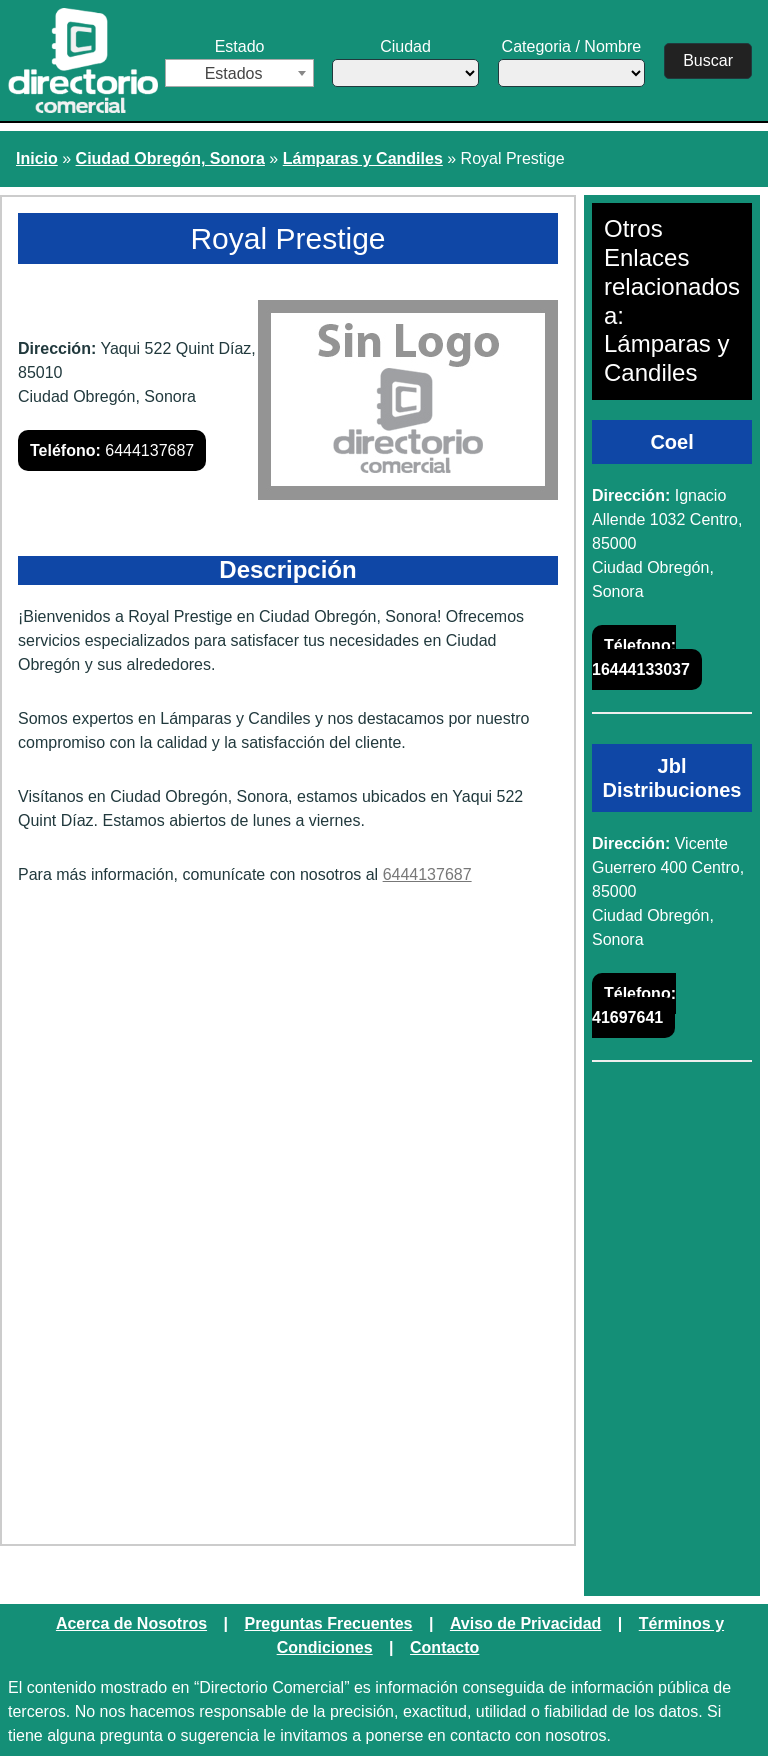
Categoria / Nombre (571, 62)
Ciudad (405, 62)
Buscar (708, 60)
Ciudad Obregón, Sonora (170, 158)
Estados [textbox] (234, 73)
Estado (239, 62)
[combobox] (239, 73)
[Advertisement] (288, 1057)
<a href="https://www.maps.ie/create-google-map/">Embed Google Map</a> (288, 1371)
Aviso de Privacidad (525, 1623)
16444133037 (641, 657)
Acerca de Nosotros (131, 1623)
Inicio (37, 158)
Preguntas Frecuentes (328, 1623)
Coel (671, 442)
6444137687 (112, 450)
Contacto (444, 1647)
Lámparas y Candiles (363, 158)
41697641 (634, 1005)
